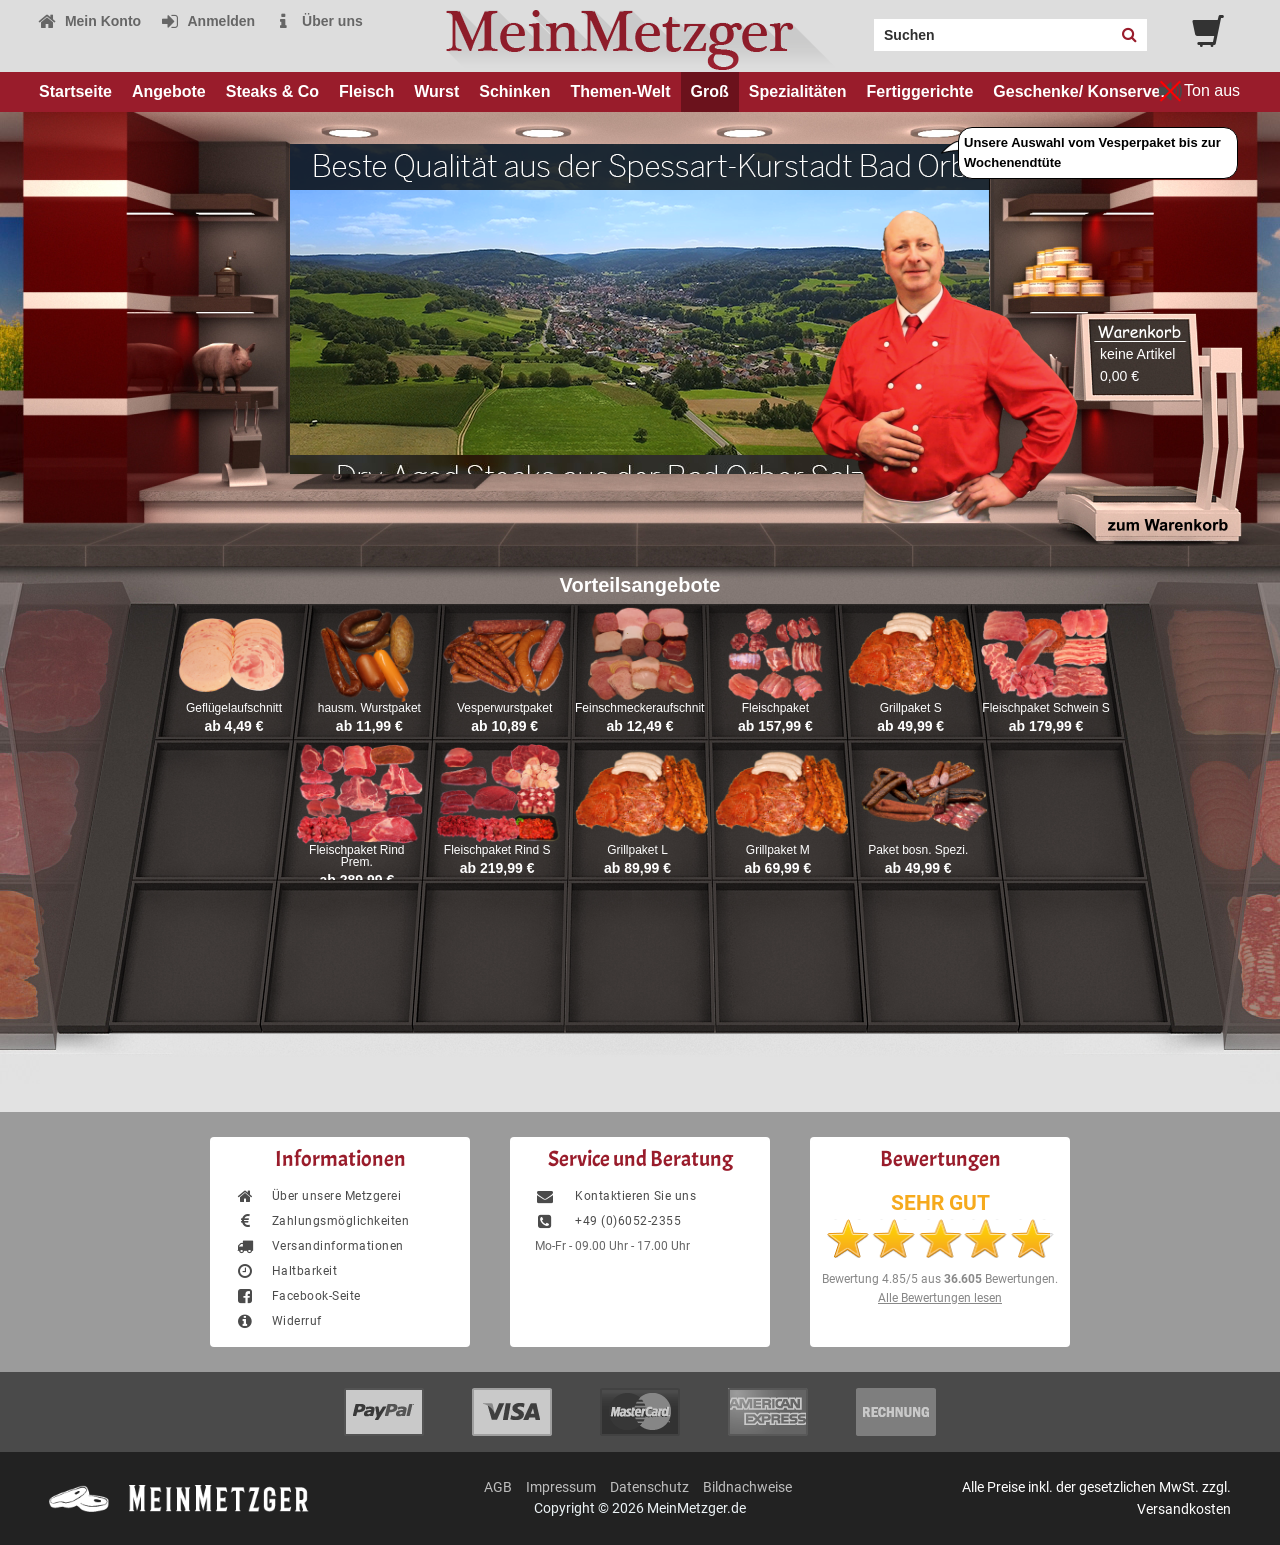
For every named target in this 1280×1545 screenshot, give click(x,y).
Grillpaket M (778, 850)
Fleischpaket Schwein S (1045, 708)
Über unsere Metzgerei (318, 1196)
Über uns (318, 21)
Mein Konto (89, 21)
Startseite (75, 91)
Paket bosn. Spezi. (918, 850)
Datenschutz (649, 1487)
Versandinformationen (319, 1246)
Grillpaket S (911, 708)
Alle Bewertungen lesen (940, 1298)
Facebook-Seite (298, 1296)
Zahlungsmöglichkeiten (322, 1221)
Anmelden (207, 21)
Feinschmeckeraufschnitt (641, 708)
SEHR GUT (940, 1203)
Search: (862, 28)
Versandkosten (1184, 1509)
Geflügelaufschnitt (234, 708)
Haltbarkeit (286, 1271)
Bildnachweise (747, 1487)
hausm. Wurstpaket (369, 708)
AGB (498, 1487)
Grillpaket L (637, 850)
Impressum (561, 1487)
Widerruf (278, 1321)
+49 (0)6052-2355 (608, 1221)
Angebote (169, 91)
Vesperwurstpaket (504, 708)
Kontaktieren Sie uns (615, 1196)
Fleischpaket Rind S (497, 850)
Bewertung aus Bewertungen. (940, 1279)
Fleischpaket (775, 708)
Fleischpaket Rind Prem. (356, 856)
